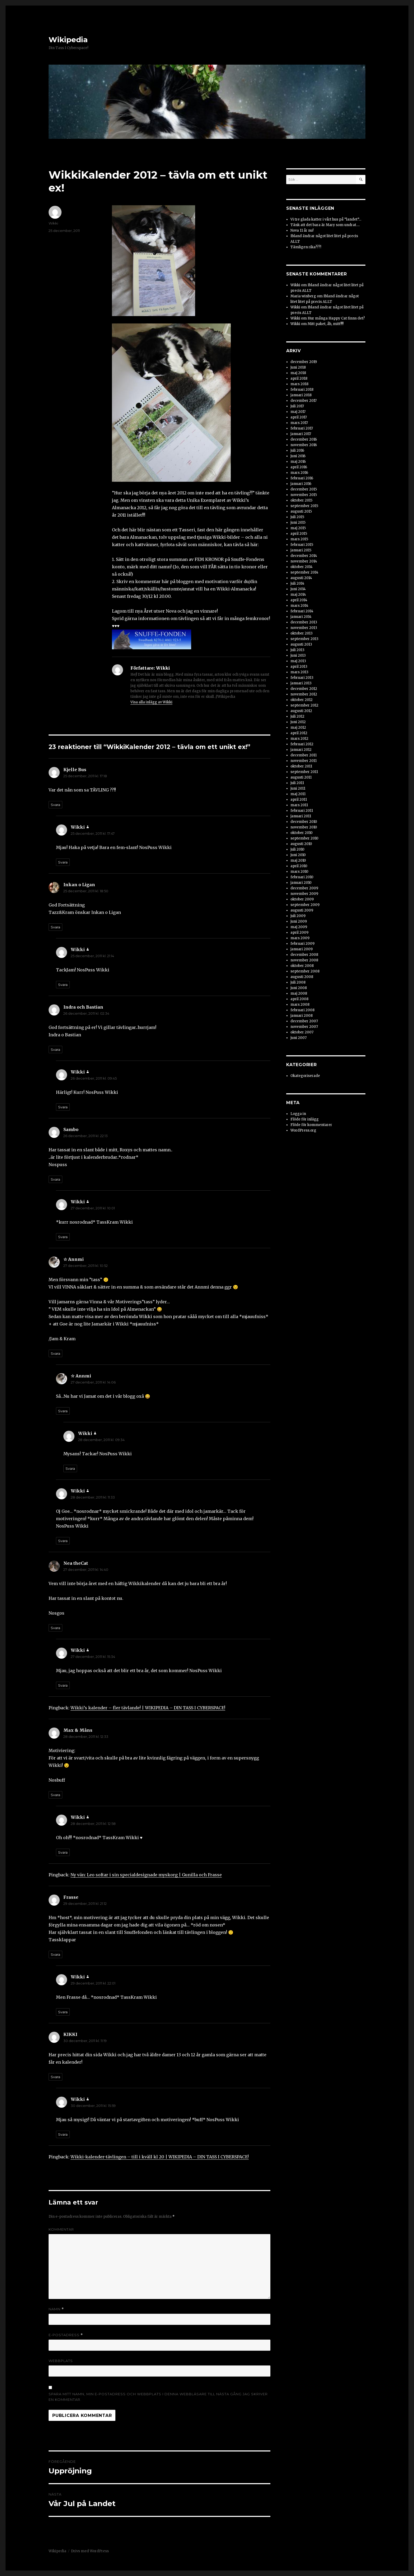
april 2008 (299, 999)
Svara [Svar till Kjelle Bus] (55, 805)
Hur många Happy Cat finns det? (336, 318)
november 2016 (303, 445)
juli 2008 (297, 982)
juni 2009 (298, 921)
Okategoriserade (305, 1076)
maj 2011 (297, 794)
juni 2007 (298, 1038)
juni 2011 (297, 788)
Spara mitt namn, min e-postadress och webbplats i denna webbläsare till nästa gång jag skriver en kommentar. (158, 2397)
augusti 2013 (301, 644)
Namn (56, 2309)
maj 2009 (298, 927)
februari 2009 (302, 943)
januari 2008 (301, 1015)
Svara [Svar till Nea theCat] (55, 1628)
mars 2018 (299, 384)
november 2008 (304, 960)
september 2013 (304, 639)
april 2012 (298, 733)
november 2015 (303, 495)
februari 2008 (302, 1010)
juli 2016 (297, 450)
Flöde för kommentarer (311, 1125)
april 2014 (298, 600)
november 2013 (303, 628)
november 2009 (304, 893)
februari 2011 (301, 810)
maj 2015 (298, 528)
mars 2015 (299, 539)
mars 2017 (299, 423)
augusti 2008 (301, 977)
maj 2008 (298, 993)
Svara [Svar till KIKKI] (55, 2077)
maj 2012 (298, 727)
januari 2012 (301, 749)
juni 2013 (298, 655)
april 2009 (299, 932)
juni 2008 (298, 988)
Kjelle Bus (74, 769)
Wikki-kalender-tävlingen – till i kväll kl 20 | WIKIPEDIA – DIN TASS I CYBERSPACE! (159, 2156)
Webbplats (61, 2361)
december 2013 (303, 622)
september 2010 (304, 838)
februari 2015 (301, 544)
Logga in (298, 1114)
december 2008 (304, 954)
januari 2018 (301, 395)
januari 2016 (300, 483)
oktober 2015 (301, 500)
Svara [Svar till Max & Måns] (55, 1795)
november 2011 (303, 761)
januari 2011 (300, 816)
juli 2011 (297, 783)
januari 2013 (301, 683)
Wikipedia (68, 39)
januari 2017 (300, 434)
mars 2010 (299, 871)
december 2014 (303, 556)
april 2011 (298, 799)
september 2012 (304, 705)
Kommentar (61, 2229)
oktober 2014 (301, 567)
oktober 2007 (301, 1032)
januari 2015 (300, 550)
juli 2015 (297, 517)
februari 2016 (301, 478)
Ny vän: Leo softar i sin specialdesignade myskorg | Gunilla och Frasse (146, 1874)
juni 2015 (297, 522)
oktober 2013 (301, 633)
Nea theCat (75, 1563)
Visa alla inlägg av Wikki (151, 702)
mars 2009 (299, 938)
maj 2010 (298, 860)
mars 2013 (299, 672)
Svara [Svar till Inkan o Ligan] (55, 927)
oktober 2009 (302, 899)
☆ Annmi (73, 1259)
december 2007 (304, 1021)
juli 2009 (297, 916)
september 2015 (304, 506)
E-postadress (66, 2335)
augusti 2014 (301, 578)
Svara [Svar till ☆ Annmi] (55, 1353)
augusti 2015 (301, 511)
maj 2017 (297, 411)
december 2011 (303, 755)
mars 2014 (299, 605)
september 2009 (304, 905)
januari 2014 (301, 616)
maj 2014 (298, 594)
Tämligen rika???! (305, 247)
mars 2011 (299, 805)
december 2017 (303, 400)
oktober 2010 (301, 833)
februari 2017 (301, 428)
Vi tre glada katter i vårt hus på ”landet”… (325, 219)
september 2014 (304, 572)
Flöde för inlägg (304, 1119)
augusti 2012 (301, 711)
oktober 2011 (301, 766)
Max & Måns (77, 1730)
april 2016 (298, 467)
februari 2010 (301, 877)
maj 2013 (298, 661)
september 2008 (304, 971)
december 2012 (303, 688)
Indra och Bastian (83, 1007)
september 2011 (304, 772)
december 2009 (304, 888)
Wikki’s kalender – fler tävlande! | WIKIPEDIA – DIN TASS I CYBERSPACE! (147, 1707)
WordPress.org (303, 1130)
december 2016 (303, 439)
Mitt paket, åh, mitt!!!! (326, 324)
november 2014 (303, 561)
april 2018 (298, 378)
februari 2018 (301, 389)
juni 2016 (297, 456)
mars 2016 (299, 472)
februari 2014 (301, 611)
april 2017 (298, 417)
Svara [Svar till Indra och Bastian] (55, 1049)
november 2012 (303, 694)
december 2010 (303, 821)
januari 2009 (301, 949)
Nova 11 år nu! (301, 230)
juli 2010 (297, 849)
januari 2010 (301, 882)
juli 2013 (297, 650)
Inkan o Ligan (79, 884)
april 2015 (298, 533)
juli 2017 (297, 406)
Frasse (70, 1897)
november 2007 (304, 1026)
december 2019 (303, 362)
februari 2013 (301, 677)
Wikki (53, 223)
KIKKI (70, 2034)
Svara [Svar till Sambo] (55, 1179)
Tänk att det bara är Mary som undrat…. (325, 225)
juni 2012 (298, 722)
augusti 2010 (301, 844)
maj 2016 (298, 461)
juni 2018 (298, 367)
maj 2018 (298, 373)
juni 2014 (298, 589)
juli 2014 (297, 583)
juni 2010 (298, 855)
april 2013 (298, 666)
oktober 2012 (301, 700)
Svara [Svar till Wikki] (63, 862)
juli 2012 (297, 716)
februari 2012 (301, 744)
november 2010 (303, 827)
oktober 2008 (302, 965)
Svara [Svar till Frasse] (55, 1954)
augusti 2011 (301, 777)
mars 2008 (299, 1004)
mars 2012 (299, 738)
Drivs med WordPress (90, 2551)
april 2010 (298, 866)
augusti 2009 (301, 910)
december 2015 (303, 489)
